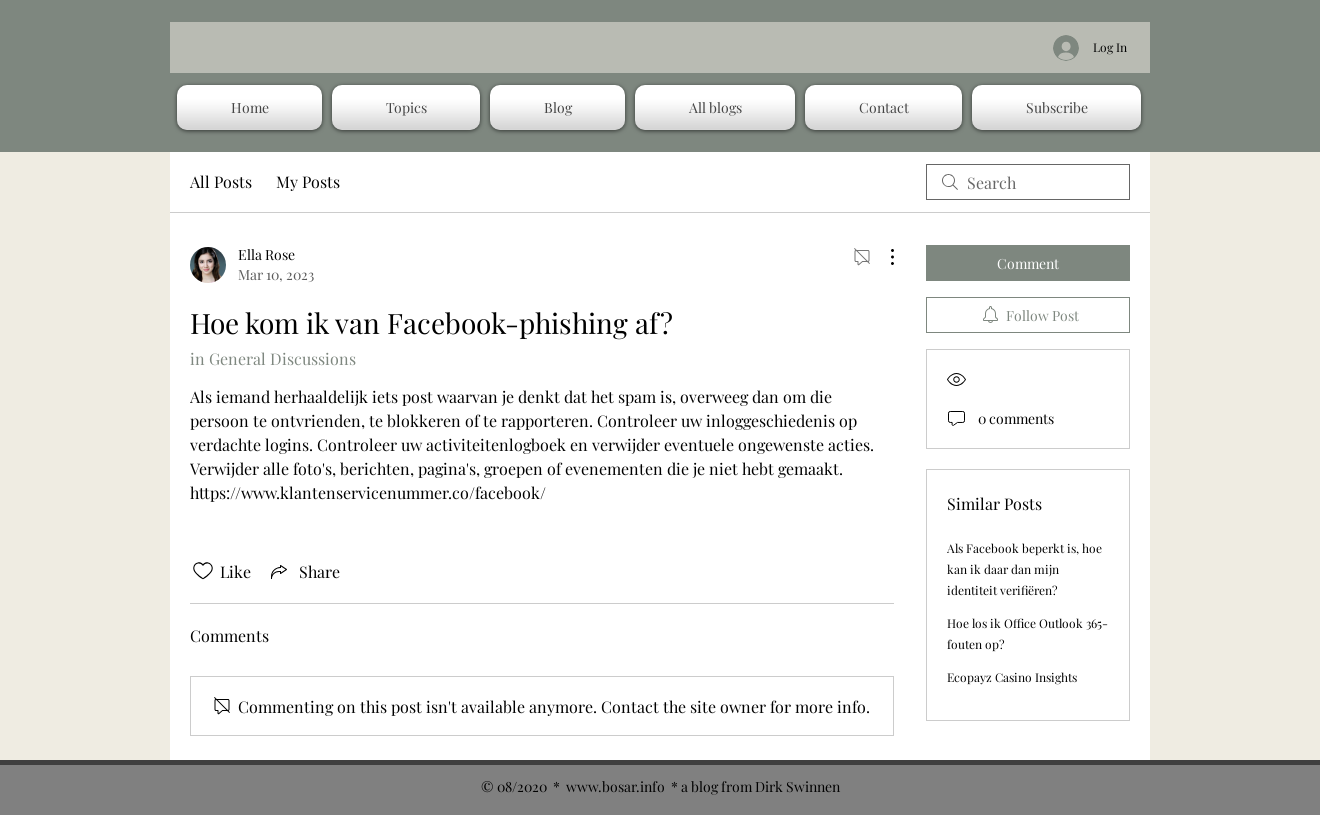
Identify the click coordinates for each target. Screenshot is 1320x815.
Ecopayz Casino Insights (1012, 677)
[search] (1028, 182)
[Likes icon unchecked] (203, 571)
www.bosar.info (615, 786)
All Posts (221, 181)
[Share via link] (303, 571)
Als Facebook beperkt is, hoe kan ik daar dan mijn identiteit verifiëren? (1024, 569)
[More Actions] (882, 257)
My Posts (308, 181)
